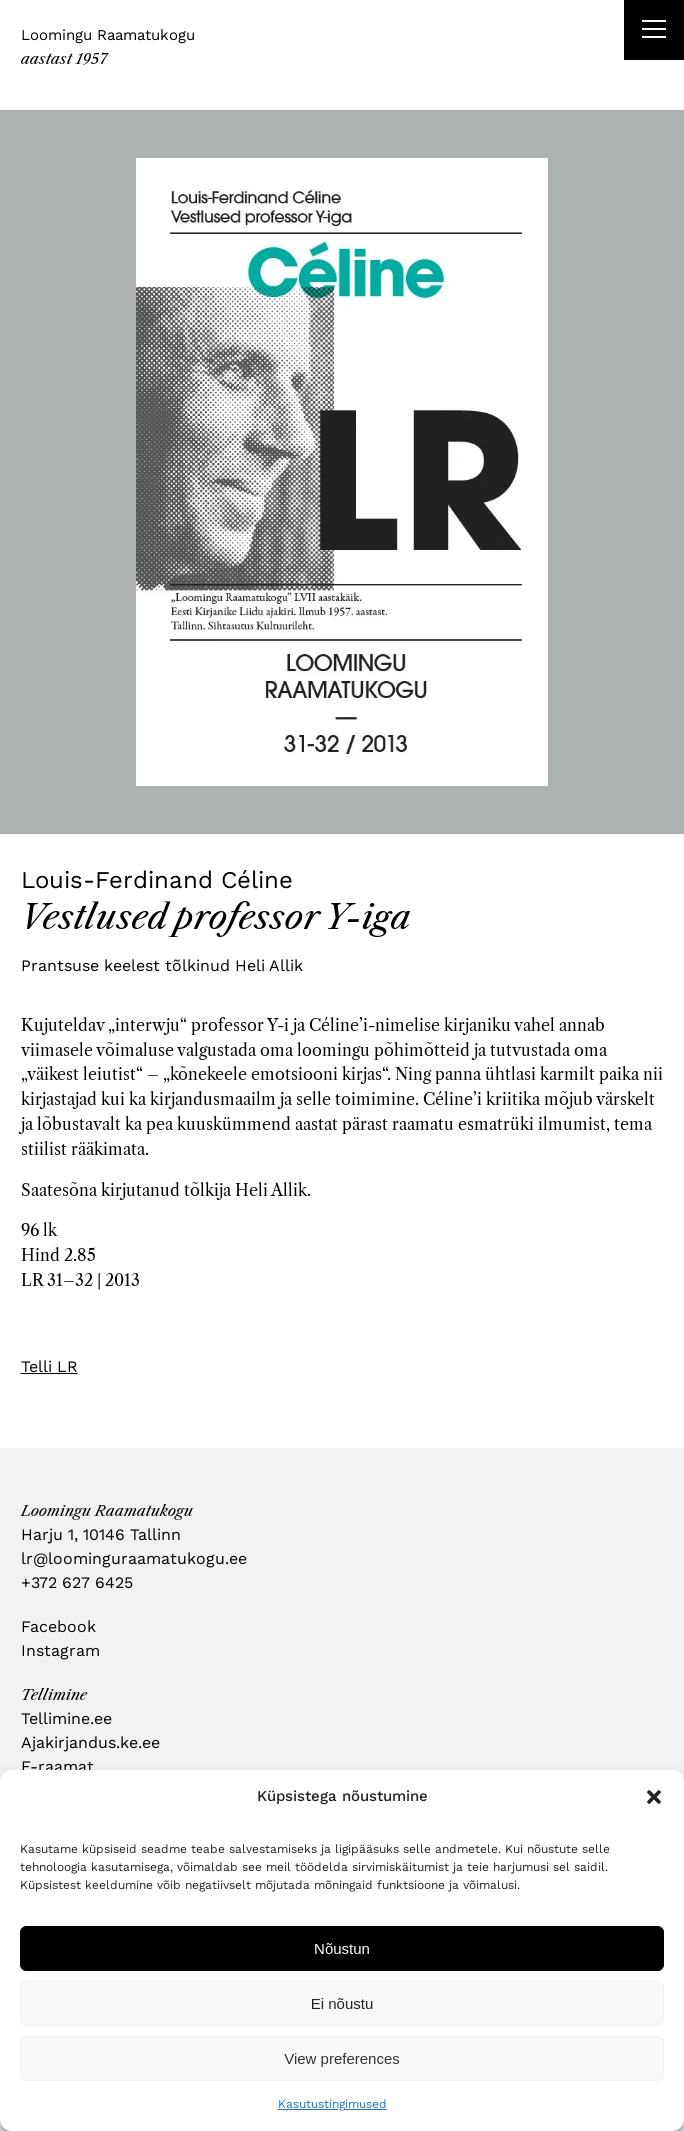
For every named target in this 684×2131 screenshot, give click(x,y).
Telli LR (49, 1366)
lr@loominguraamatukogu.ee (134, 1558)
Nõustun (342, 1948)
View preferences (342, 2058)
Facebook (58, 1626)
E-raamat (57, 1766)
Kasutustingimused (332, 2104)
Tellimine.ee (66, 1718)
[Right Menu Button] (654, 32)
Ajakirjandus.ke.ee (90, 1742)
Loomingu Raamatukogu (108, 35)
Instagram (60, 1650)
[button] (654, 1797)
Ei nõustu (342, 2003)
